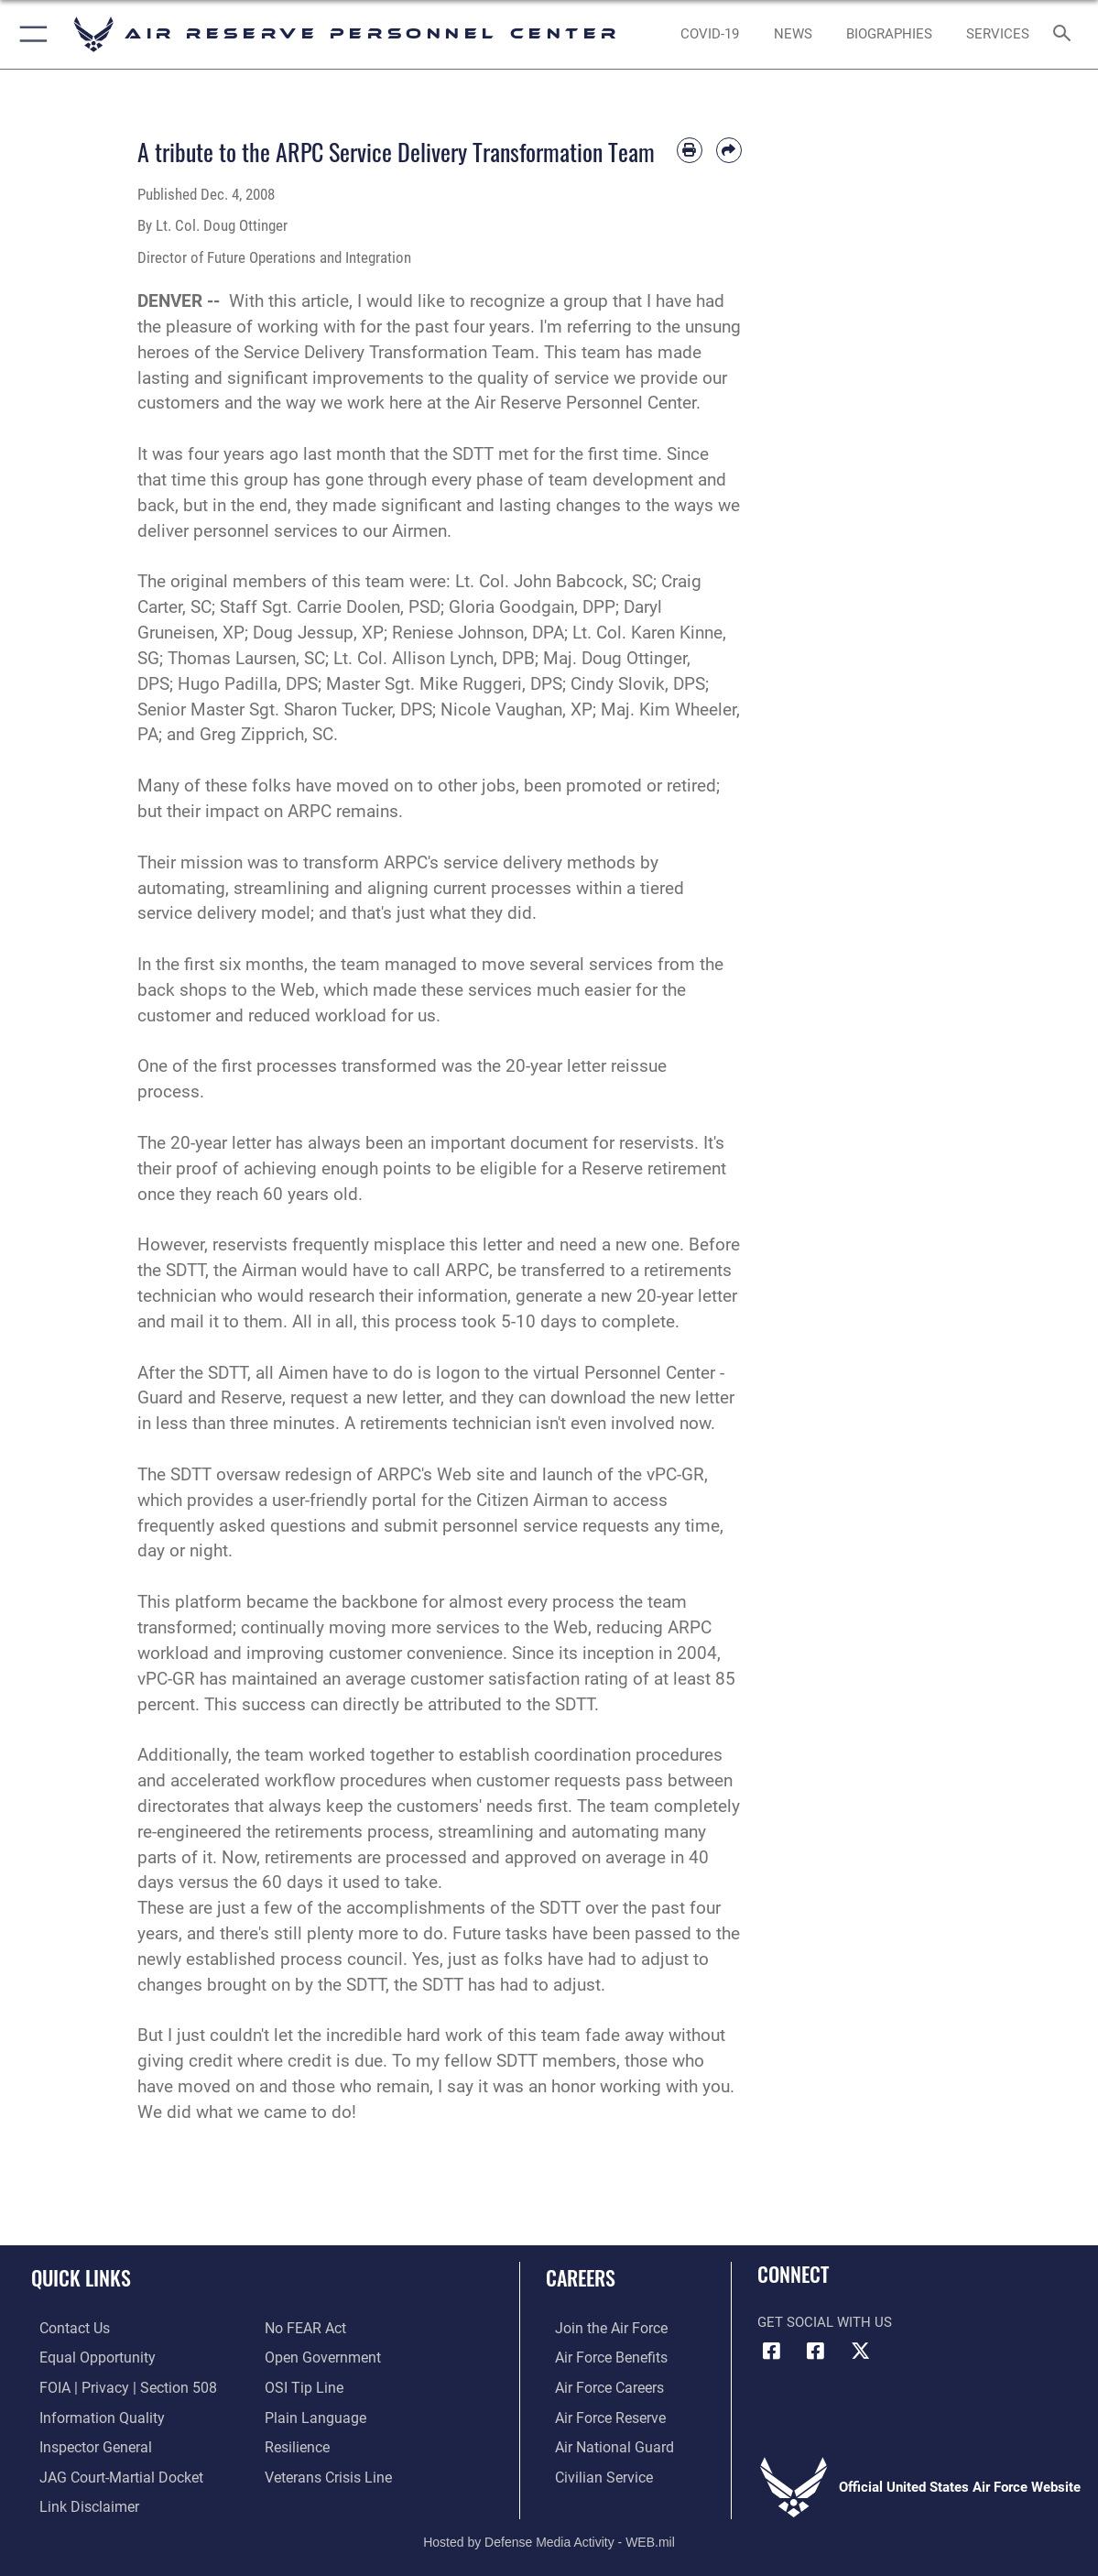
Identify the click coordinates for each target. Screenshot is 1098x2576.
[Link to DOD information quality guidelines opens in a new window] (89, 2415)
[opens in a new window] (711, 34)
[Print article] (689, 150)
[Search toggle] (1065, 34)
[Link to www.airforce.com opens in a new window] (600, 2328)
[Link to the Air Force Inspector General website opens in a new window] (85, 2444)
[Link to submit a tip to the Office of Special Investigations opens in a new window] (301, 2386)
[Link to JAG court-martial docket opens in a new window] (110, 2472)
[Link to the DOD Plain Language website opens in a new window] (311, 2415)
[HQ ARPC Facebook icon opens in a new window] (771, 2350)
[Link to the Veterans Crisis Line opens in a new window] (326, 2472)
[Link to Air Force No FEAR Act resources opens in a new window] (304, 2328)
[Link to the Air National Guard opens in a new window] (602, 2444)
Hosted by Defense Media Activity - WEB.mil (549, 2534)
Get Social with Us (824, 2322)
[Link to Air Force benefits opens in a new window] (600, 2357)
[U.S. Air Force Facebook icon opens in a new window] (816, 2350)
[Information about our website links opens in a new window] (78, 2502)
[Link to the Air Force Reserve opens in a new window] (600, 2415)
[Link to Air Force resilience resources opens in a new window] (296, 2444)
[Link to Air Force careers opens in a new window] (599, 2386)
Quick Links (81, 2277)
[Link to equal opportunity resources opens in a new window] (85, 2357)
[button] (30, 34)
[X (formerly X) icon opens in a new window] (860, 2350)
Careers (580, 2277)
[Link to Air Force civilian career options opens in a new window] (592, 2472)
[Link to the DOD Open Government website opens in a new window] (319, 2357)
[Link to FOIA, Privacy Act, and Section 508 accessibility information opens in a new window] (115, 2386)
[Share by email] (729, 150)
